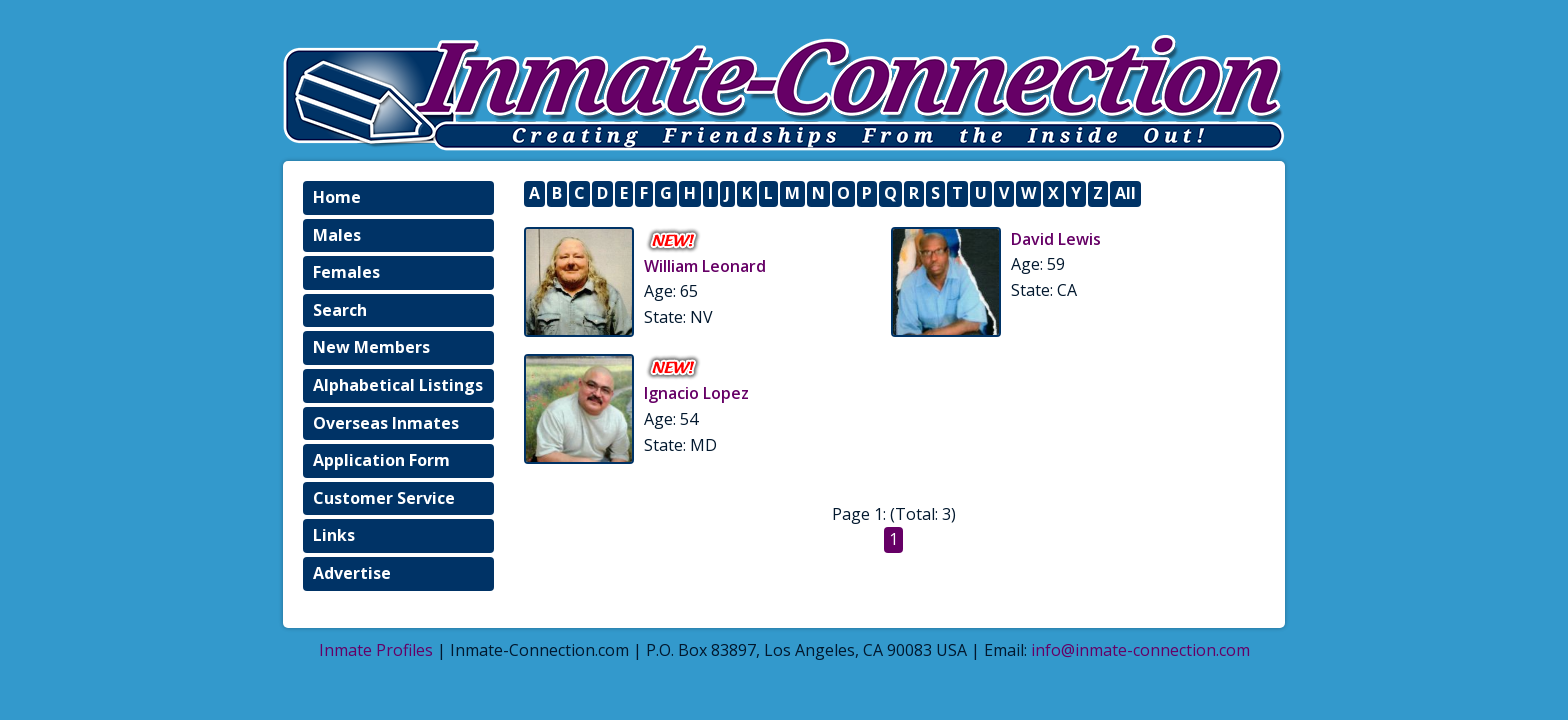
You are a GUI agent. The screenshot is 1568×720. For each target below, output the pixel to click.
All (1125, 193)
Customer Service (384, 498)
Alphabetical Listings (398, 385)
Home (337, 197)
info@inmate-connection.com (1140, 650)
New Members (371, 347)
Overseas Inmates (386, 423)
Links (334, 535)
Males (337, 235)
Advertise (352, 573)
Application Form (381, 460)
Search (340, 310)
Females (346, 272)
